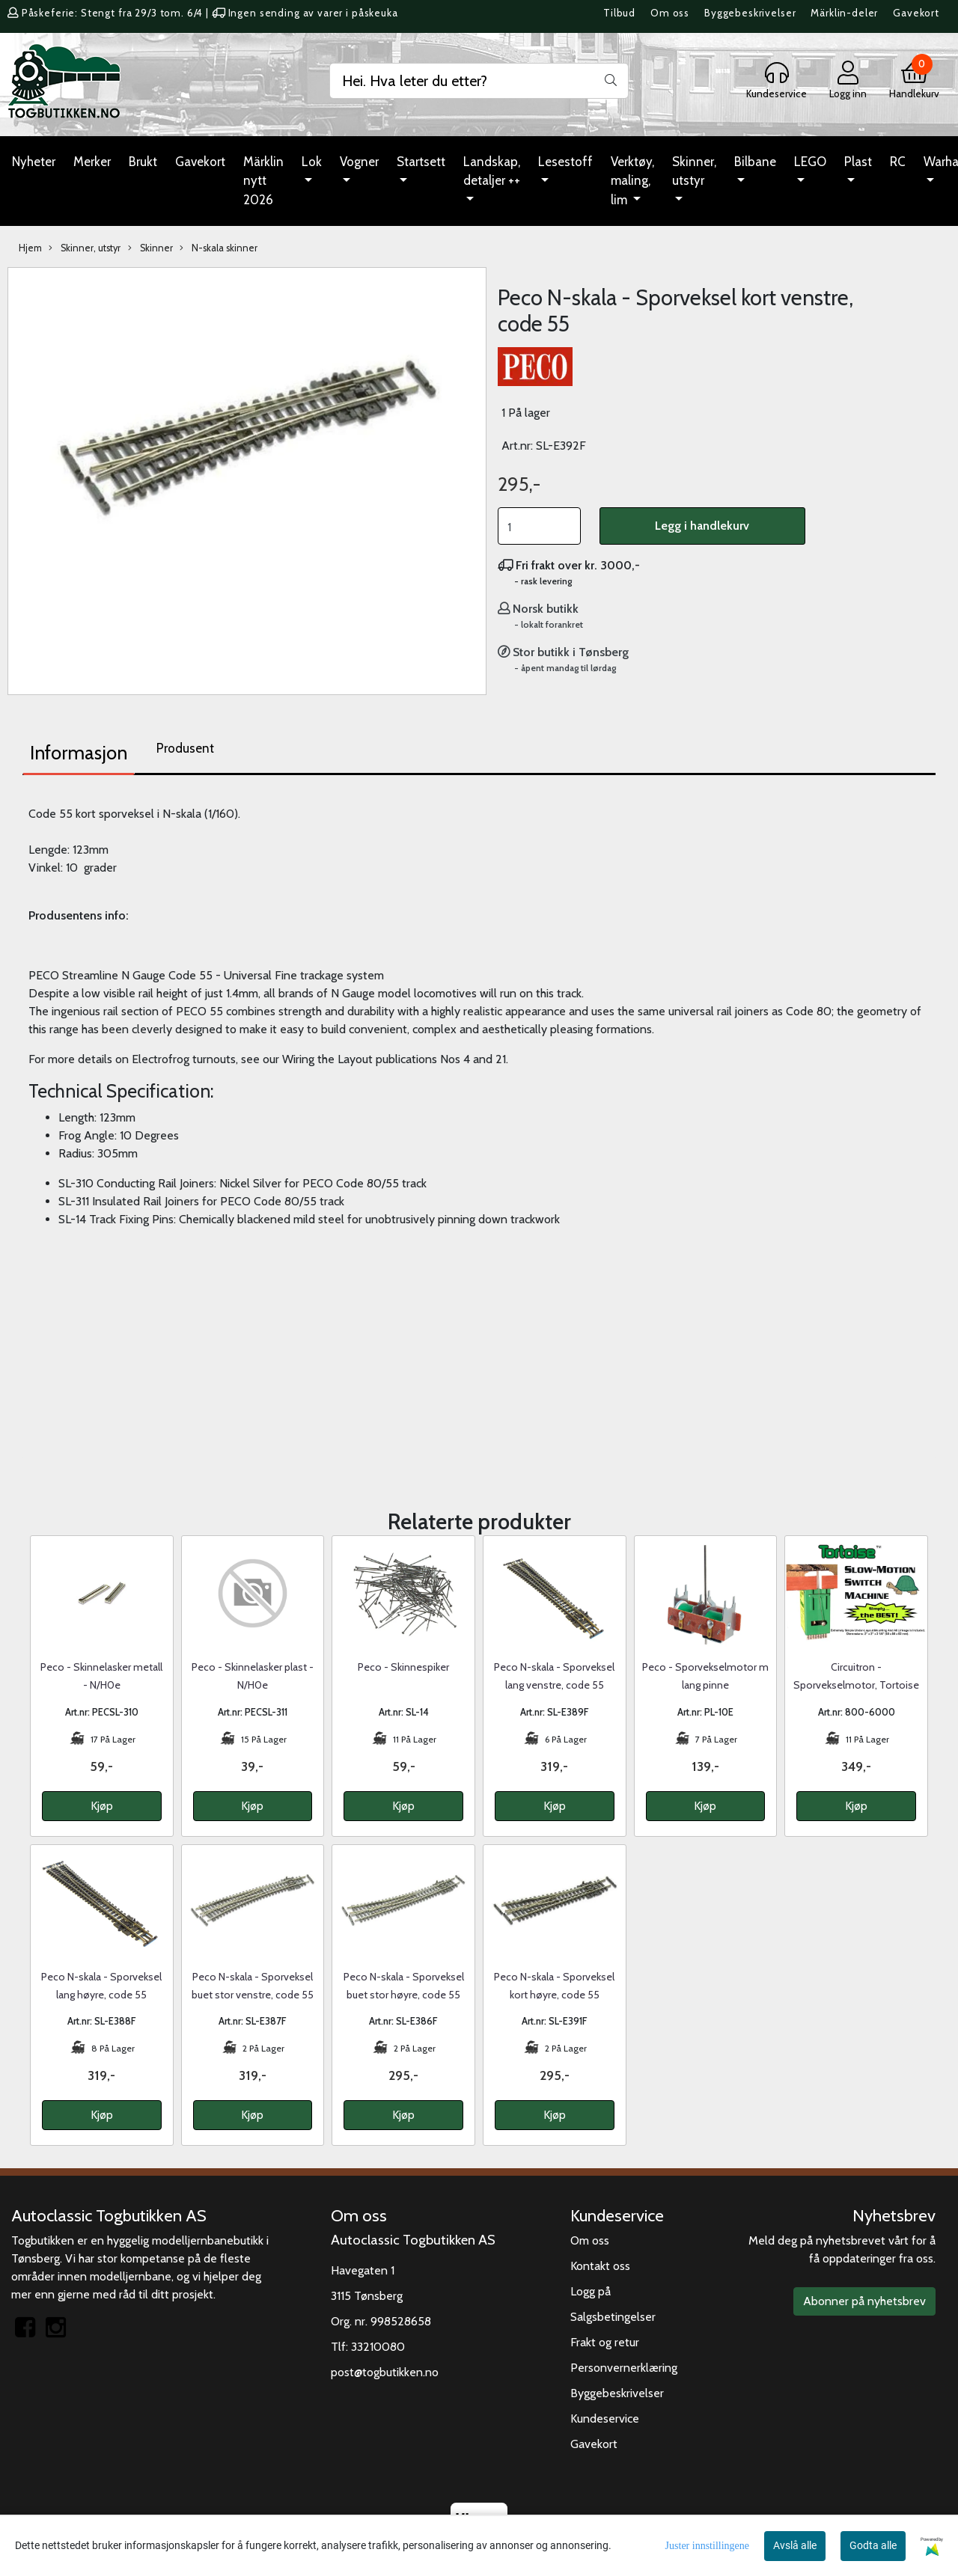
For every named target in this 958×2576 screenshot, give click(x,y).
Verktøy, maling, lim (632, 180)
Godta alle (873, 2545)
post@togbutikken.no (385, 2372)
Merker (92, 161)
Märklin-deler (844, 13)
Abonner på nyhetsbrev (864, 2301)
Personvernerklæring (623, 2368)
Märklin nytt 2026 (263, 180)
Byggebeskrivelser (750, 13)
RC (898, 161)
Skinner (150, 248)
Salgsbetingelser (613, 2317)
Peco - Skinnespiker (403, 1667)
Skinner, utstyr (694, 171)
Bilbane (755, 161)
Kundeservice (604, 2418)
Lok (312, 161)
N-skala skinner (218, 248)
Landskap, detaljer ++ (491, 171)
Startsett (421, 161)
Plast (858, 161)
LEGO (810, 161)
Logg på (590, 2291)
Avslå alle (795, 2545)
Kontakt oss (600, 2266)
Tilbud (619, 13)
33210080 (378, 2347)
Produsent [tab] (185, 748)
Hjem (30, 248)
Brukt (143, 161)
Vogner (359, 161)
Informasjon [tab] (78, 752)
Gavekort (916, 13)
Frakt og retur (604, 2342)
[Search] (479, 81)
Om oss (669, 13)
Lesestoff (565, 161)
